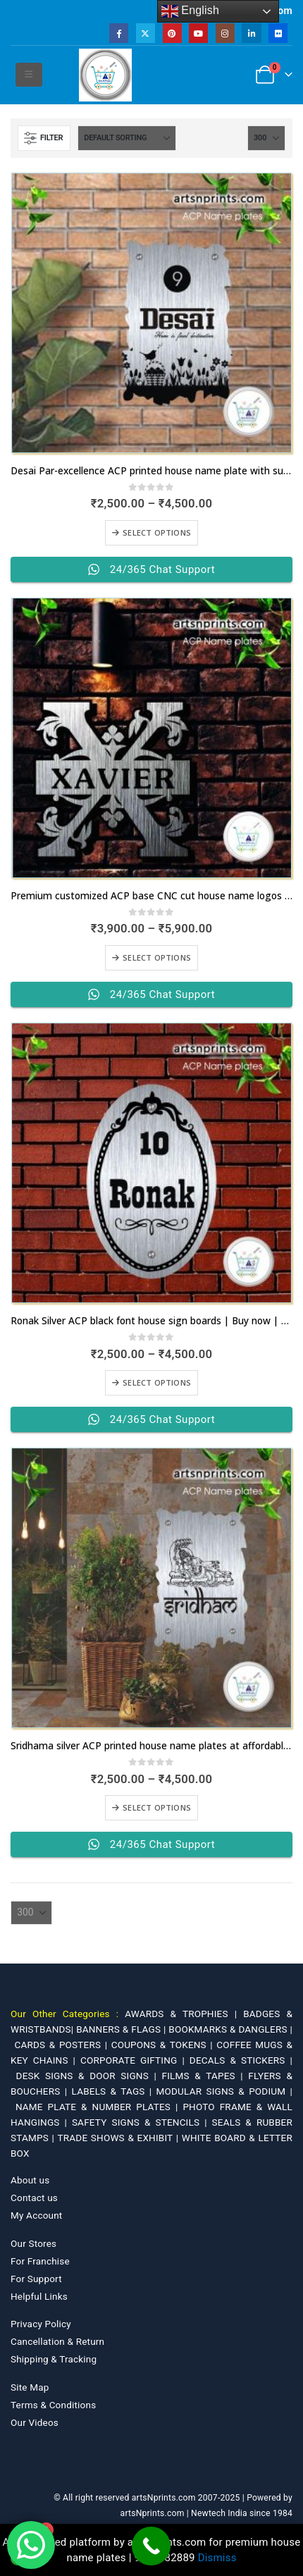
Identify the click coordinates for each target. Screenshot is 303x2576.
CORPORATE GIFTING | (135, 2060)
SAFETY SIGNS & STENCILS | (142, 2122)
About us (30, 2180)
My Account (36, 2215)
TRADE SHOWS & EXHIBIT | (120, 2137)
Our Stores (33, 2243)
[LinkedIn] (251, 32)
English (190, 11)
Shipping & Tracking (54, 2359)
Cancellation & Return (57, 2341)
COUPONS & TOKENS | (164, 2044)
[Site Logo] (105, 75)
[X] (145, 32)
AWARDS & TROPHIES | (181, 2013)
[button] (29, 75)
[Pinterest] (172, 32)
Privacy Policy (41, 2323)
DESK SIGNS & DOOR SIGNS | (89, 2075)
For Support (36, 2278)
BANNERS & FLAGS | (122, 2029)
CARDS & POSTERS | (63, 2044)
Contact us (34, 2197)
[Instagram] (225, 32)
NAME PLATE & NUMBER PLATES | (99, 2106)
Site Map (30, 2387)
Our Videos (34, 2422)
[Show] (266, 138)
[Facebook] (118, 32)
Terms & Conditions (53, 2404)
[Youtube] (198, 32)
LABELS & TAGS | (114, 2091)
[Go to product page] (151, 313)
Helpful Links (39, 2296)
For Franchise (40, 2261)
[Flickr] (277, 32)
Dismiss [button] (217, 2557)
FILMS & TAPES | (205, 2075)
